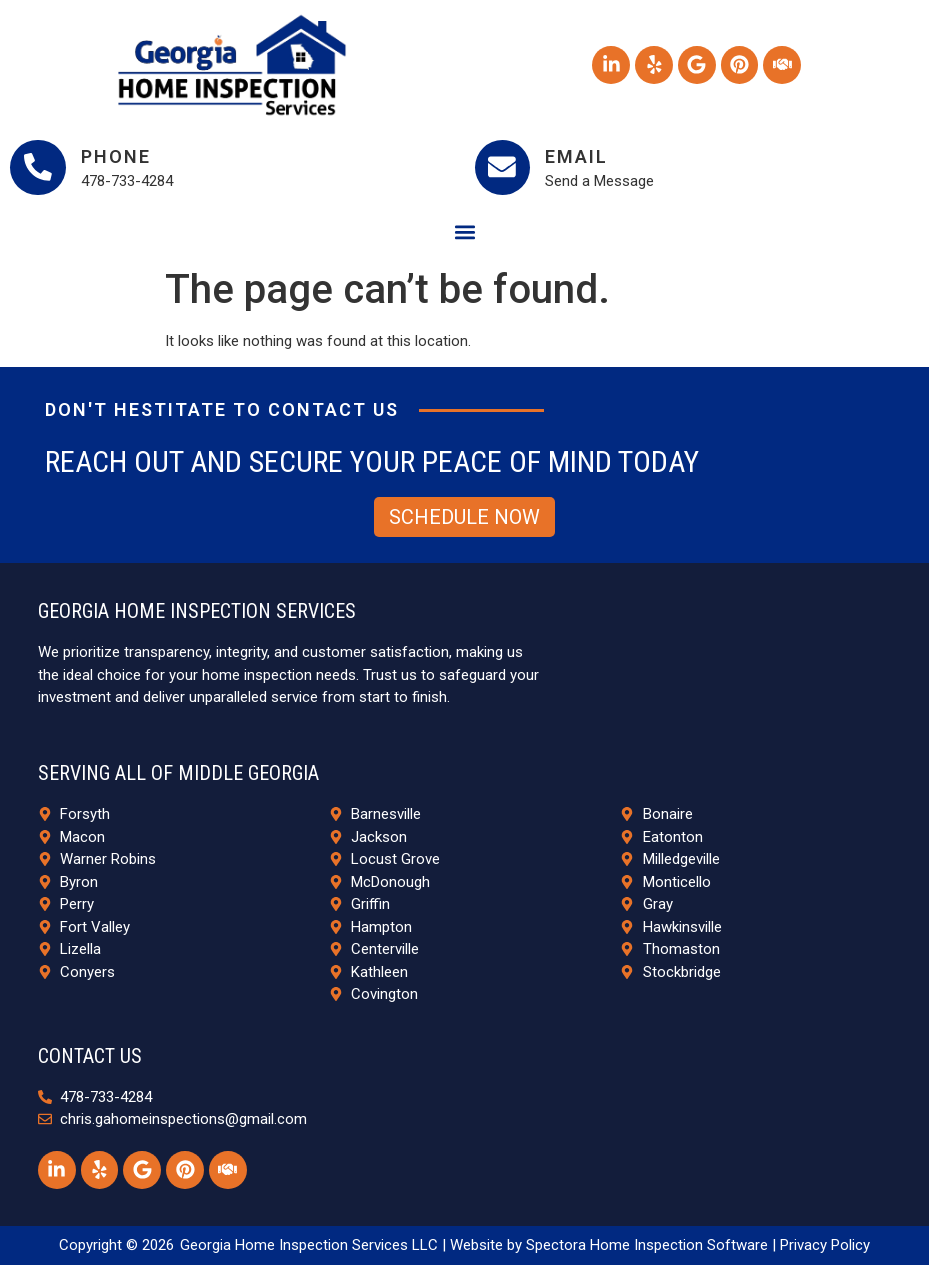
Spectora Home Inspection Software (647, 1252)
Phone (120, 158)
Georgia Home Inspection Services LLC (309, 1252)
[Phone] (40, 170)
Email (581, 158)
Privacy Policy (825, 1252)
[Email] (505, 170)
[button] (464, 236)
